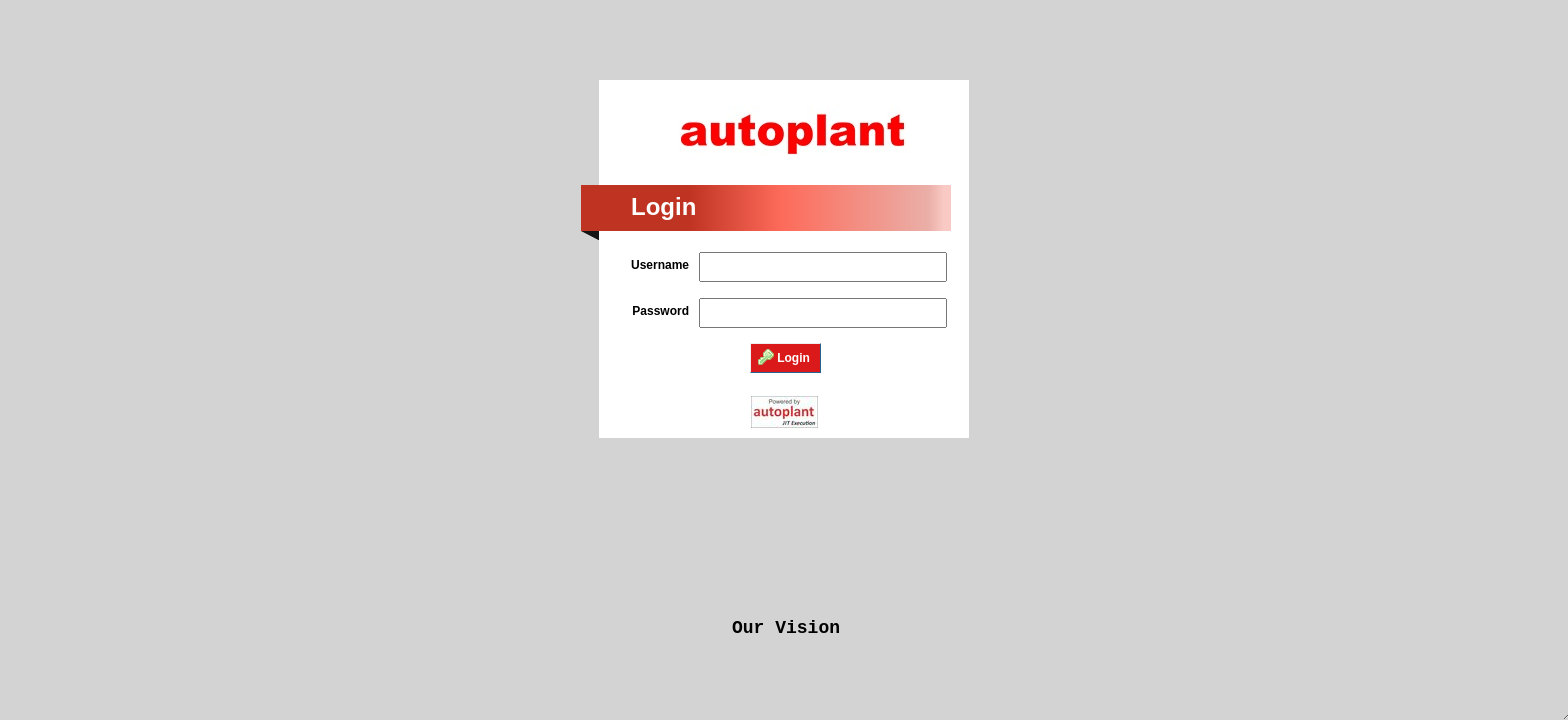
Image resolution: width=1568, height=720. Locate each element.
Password (660, 311)
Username (660, 265)
